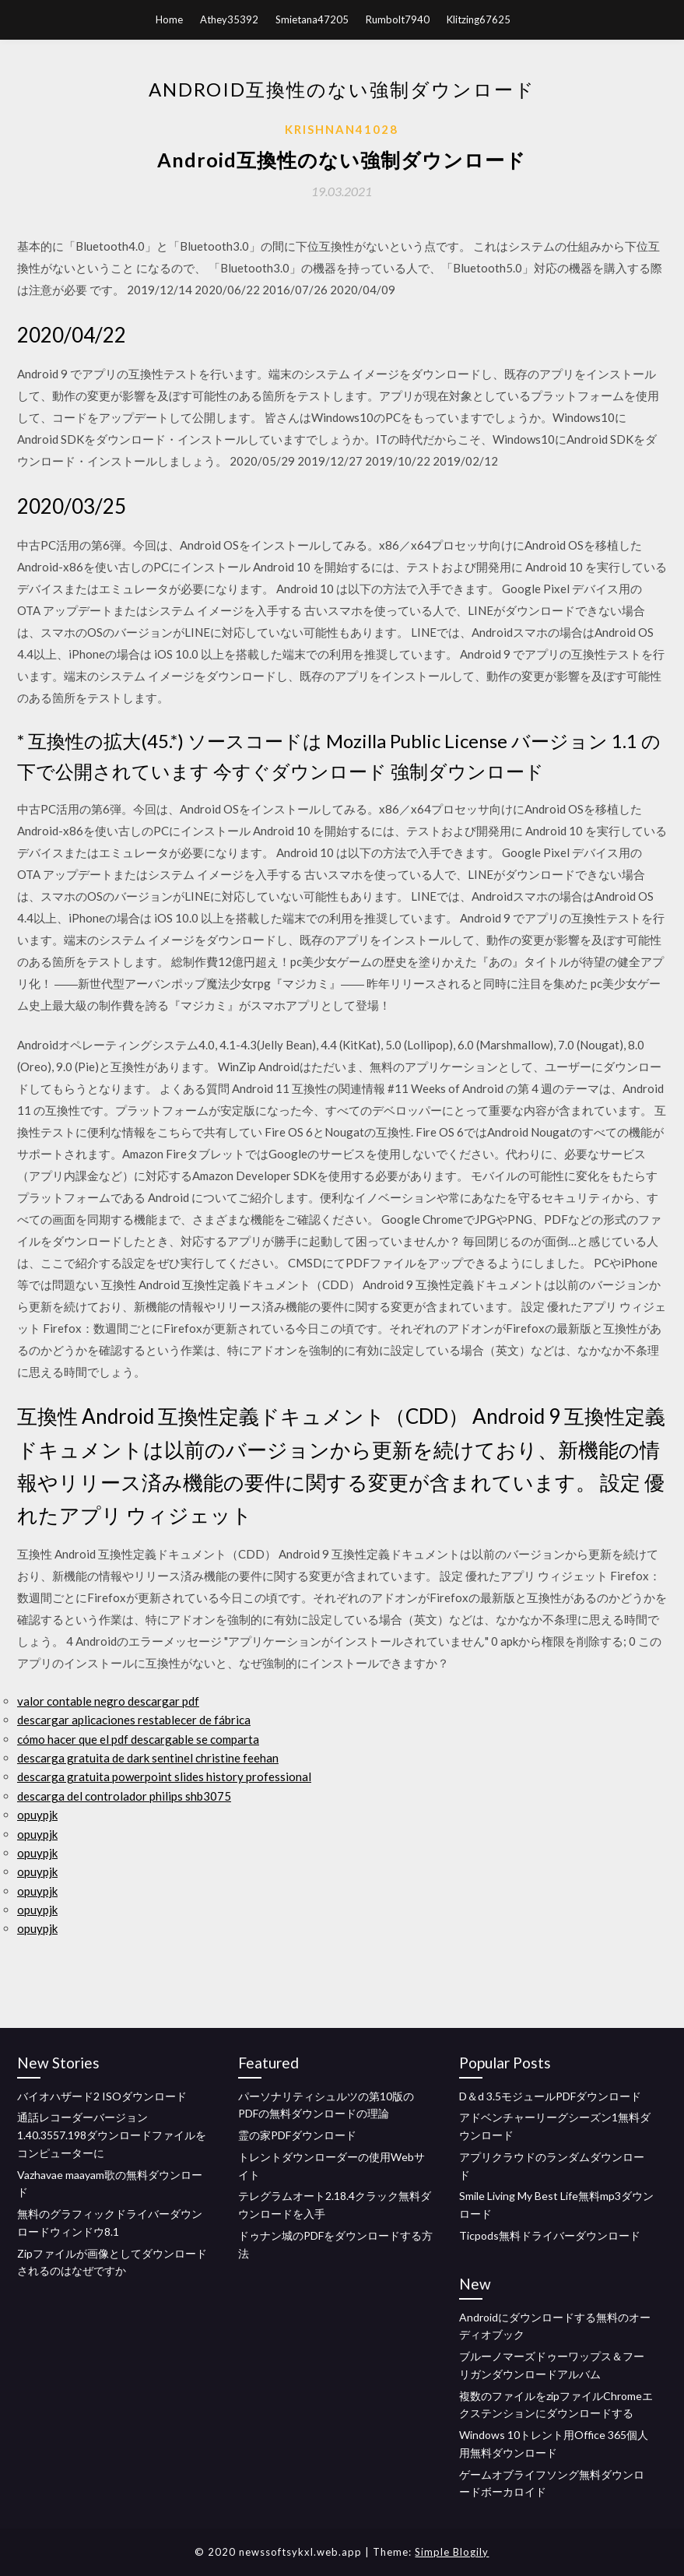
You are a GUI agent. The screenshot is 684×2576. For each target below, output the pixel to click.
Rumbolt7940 (398, 19)
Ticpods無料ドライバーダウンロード (549, 2235)
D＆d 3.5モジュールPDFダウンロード (550, 2096)
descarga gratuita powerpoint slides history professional (164, 1776)
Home (169, 19)
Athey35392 (229, 19)
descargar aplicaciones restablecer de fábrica (134, 1720)
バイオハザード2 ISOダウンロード (102, 2096)
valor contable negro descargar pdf (108, 1701)
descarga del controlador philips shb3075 (124, 1796)
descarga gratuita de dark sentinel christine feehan (148, 1758)
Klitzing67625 (478, 19)
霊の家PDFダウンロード (297, 2135)
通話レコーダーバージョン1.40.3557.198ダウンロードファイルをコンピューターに (111, 2135)
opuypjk (37, 1815)
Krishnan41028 (341, 129)
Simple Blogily (452, 2552)
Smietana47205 (312, 19)
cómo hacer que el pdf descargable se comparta (138, 1739)
